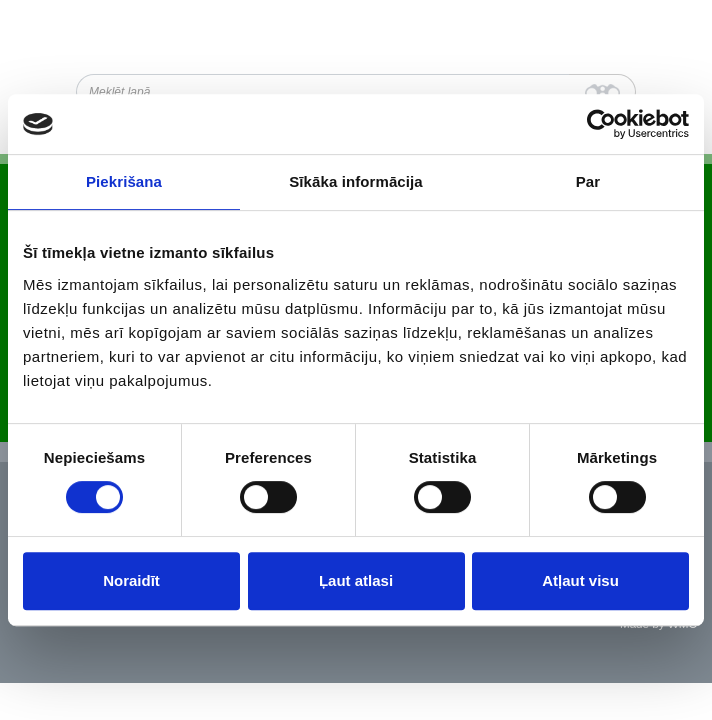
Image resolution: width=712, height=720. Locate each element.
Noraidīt (131, 580)
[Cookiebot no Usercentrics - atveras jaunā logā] (601, 124)
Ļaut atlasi (356, 580)
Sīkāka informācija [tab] (356, 181)
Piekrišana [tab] (124, 181)
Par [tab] (588, 181)
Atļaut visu (580, 580)
